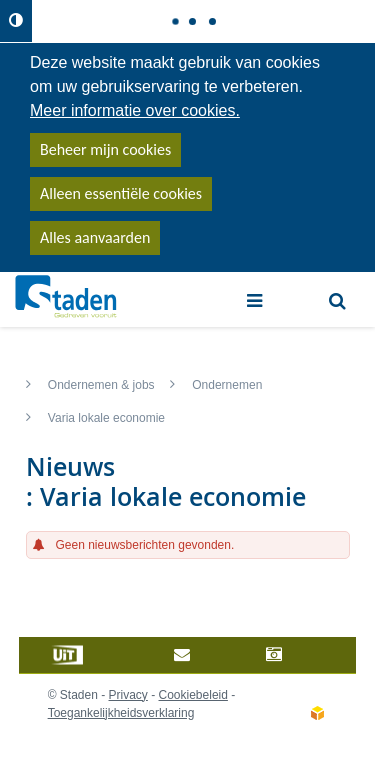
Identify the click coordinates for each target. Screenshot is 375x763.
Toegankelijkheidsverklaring (121, 713)
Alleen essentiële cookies (121, 193)
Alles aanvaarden (95, 237)
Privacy (128, 695)
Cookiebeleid (193, 695)
